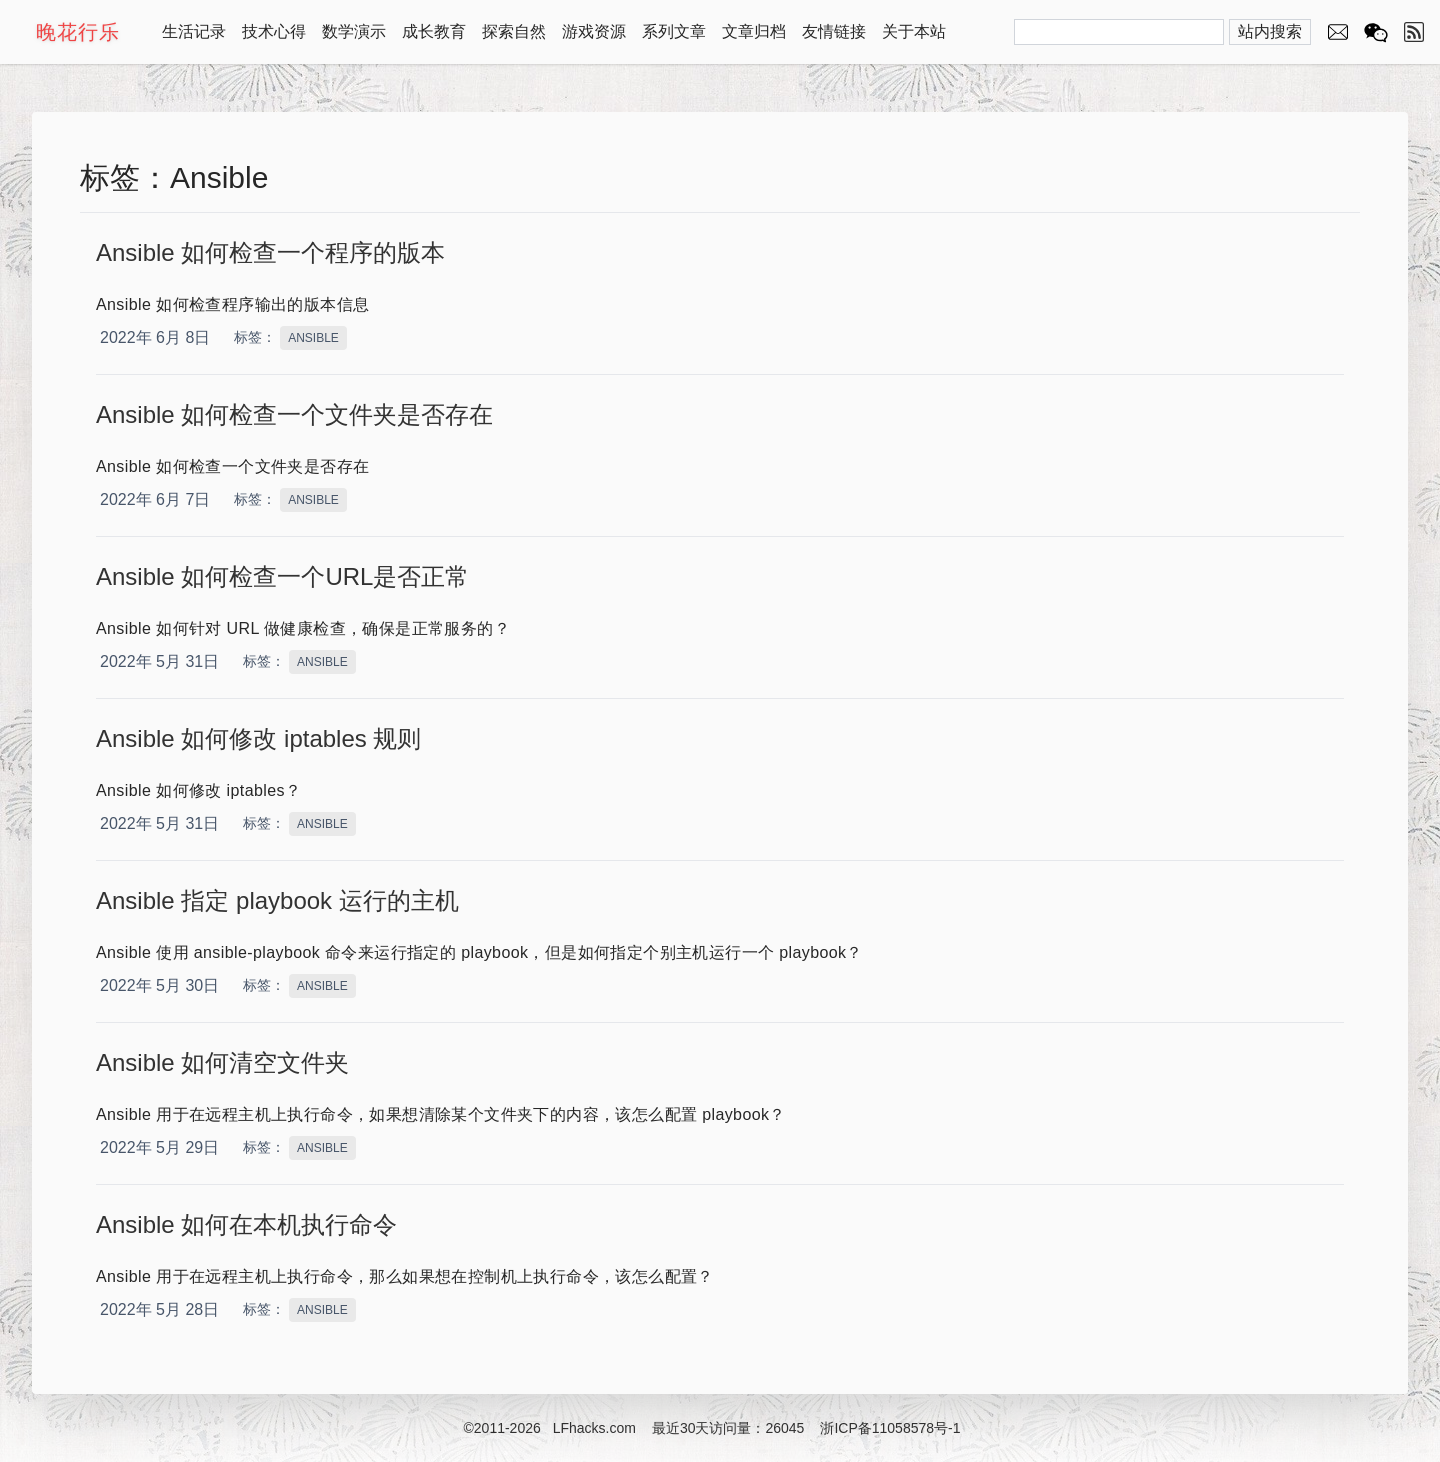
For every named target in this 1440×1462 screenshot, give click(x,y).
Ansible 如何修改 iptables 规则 (258, 738)
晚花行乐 (78, 32)
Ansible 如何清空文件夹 (222, 1062)
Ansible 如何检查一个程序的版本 (270, 252)
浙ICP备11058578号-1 (890, 1428)
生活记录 (194, 31)
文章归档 (754, 31)
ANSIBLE (313, 338)
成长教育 (434, 31)
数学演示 (354, 31)
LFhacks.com (594, 1428)
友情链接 (834, 31)
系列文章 (674, 31)
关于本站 (914, 31)
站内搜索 (1270, 31)
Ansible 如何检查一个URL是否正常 (282, 576)
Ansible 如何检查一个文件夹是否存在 (294, 414)
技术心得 (274, 31)
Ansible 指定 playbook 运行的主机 (277, 900)
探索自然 (514, 31)
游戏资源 (594, 31)
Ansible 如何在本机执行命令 (246, 1224)
